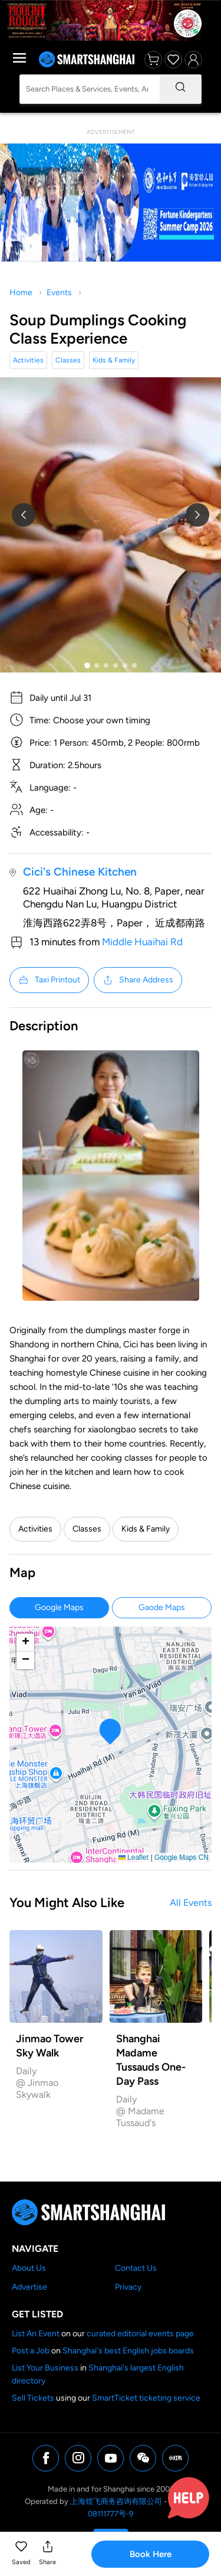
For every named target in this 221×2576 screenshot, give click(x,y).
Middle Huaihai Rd (142, 942)
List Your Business (45, 2368)
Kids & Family (114, 360)
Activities (28, 360)
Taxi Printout (49, 980)
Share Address (138, 980)
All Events (191, 1902)
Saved (21, 2562)
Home (20, 293)
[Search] (180, 89)
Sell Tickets (33, 2398)
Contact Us (136, 2268)
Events (59, 293)
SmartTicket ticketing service (146, 2398)
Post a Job (31, 2351)
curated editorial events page (140, 2334)
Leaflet (133, 1857)
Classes (68, 360)
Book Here (150, 2554)
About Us (29, 2268)
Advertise (29, 2287)
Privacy (128, 2287)
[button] (21, 2554)
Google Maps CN (181, 1857)
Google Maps (59, 1607)
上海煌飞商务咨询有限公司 (116, 2501)
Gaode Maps (161, 1607)
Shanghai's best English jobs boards (128, 2351)
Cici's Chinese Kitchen (80, 872)
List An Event (36, 2334)
